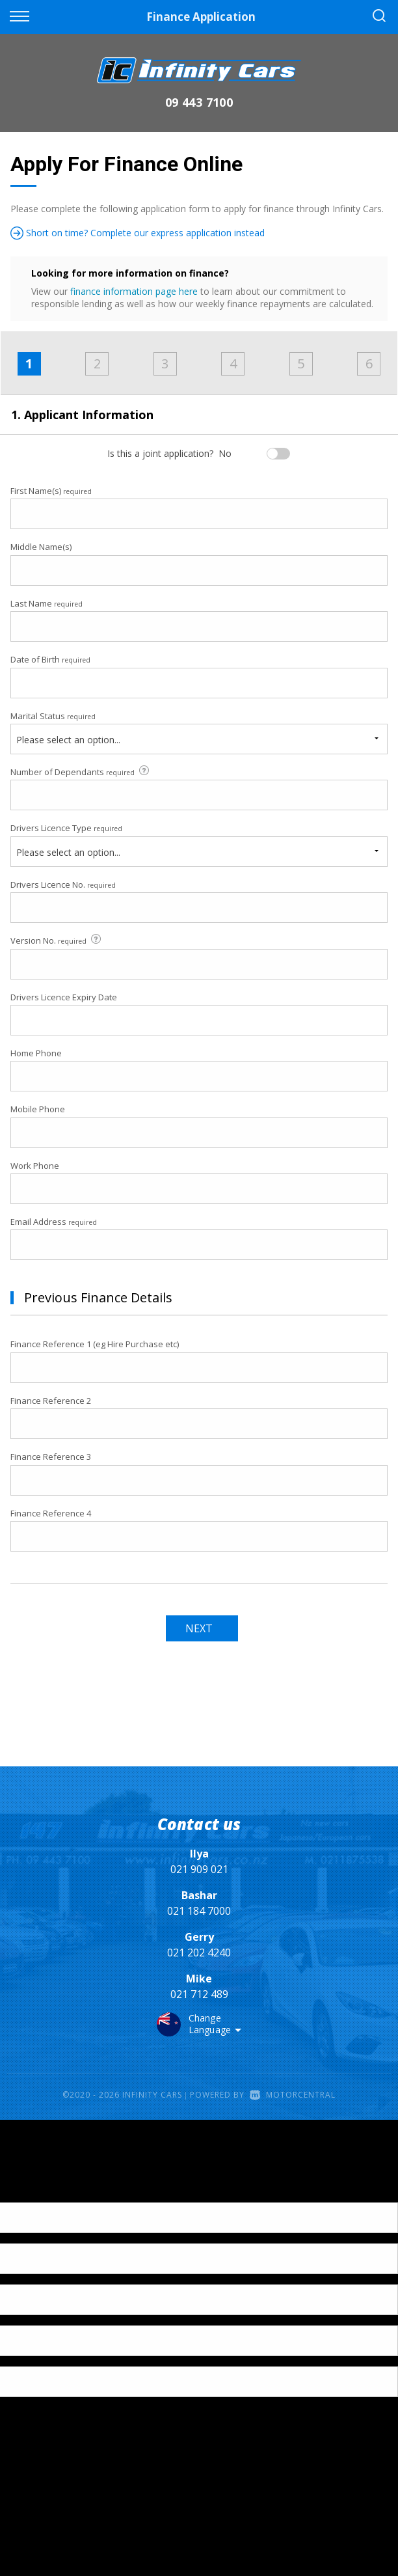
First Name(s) (51, 491)
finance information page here (134, 291)
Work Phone (34, 1166)
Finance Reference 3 (50, 1456)
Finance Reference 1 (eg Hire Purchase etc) (94, 1344)
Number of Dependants (80, 771)
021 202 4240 (199, 1952)
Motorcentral (293, 2094)
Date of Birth (50, 659)
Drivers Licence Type (66, 828)
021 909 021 (199, 1869)
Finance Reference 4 (50, 1513)
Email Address (53, 1221)
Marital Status (53, 716)
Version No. (56, 940)
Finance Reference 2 (50, 1400)
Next (199, 1628)
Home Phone (36, 1053)
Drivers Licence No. (63, 884)
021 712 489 (199, 1994)
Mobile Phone (37, 1109)
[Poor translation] (31, 2191)
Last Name (46, 603)
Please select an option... (68, 739)
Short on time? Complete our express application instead (137, 233)
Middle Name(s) (41, 547)
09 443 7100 (199, 102)
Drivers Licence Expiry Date (63, 997)
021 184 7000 (199, 1911)
